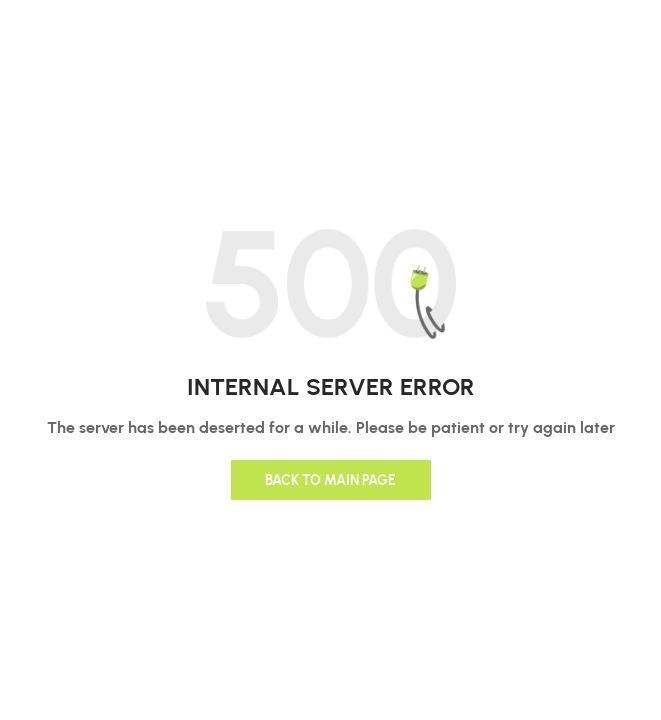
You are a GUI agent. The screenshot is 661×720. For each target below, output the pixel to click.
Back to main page (330, 479)
